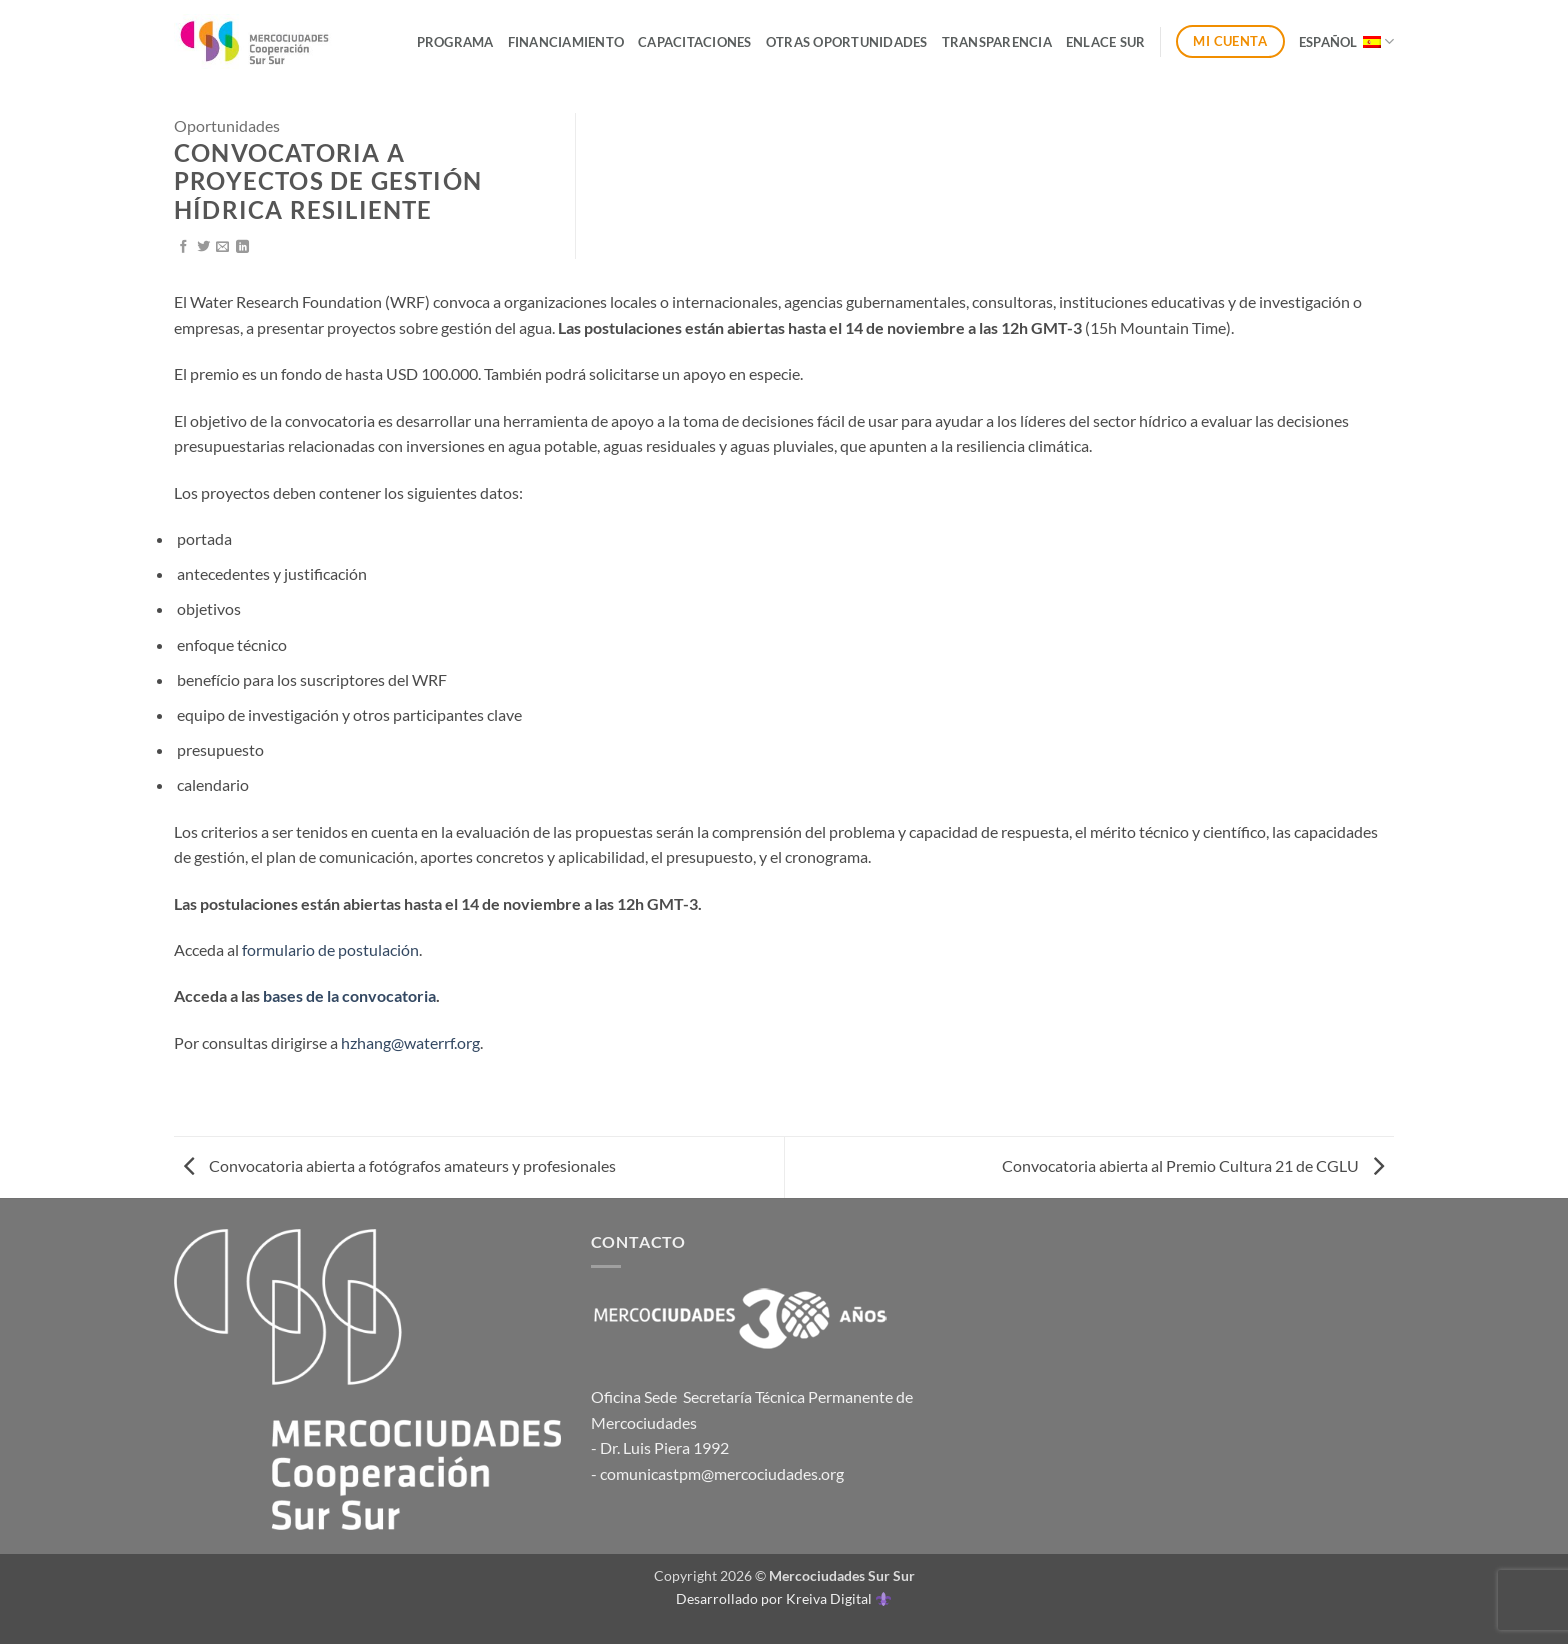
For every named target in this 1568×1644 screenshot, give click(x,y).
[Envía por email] (222, 247)
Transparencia (997, 42)
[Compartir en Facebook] (183, 247)
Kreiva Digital (838, 1598)
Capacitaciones (695, 42)
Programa (455, 42)
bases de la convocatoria (349, 995)
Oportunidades (227, 125)
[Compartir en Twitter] (203, 247)
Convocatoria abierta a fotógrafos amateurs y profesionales (400, 1165)
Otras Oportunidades (847, 42)
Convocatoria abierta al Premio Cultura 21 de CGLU (1193, 1165)
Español (1346, 41)
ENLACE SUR (1106, 42)
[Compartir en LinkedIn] (242, 247)
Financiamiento (566, 42)
